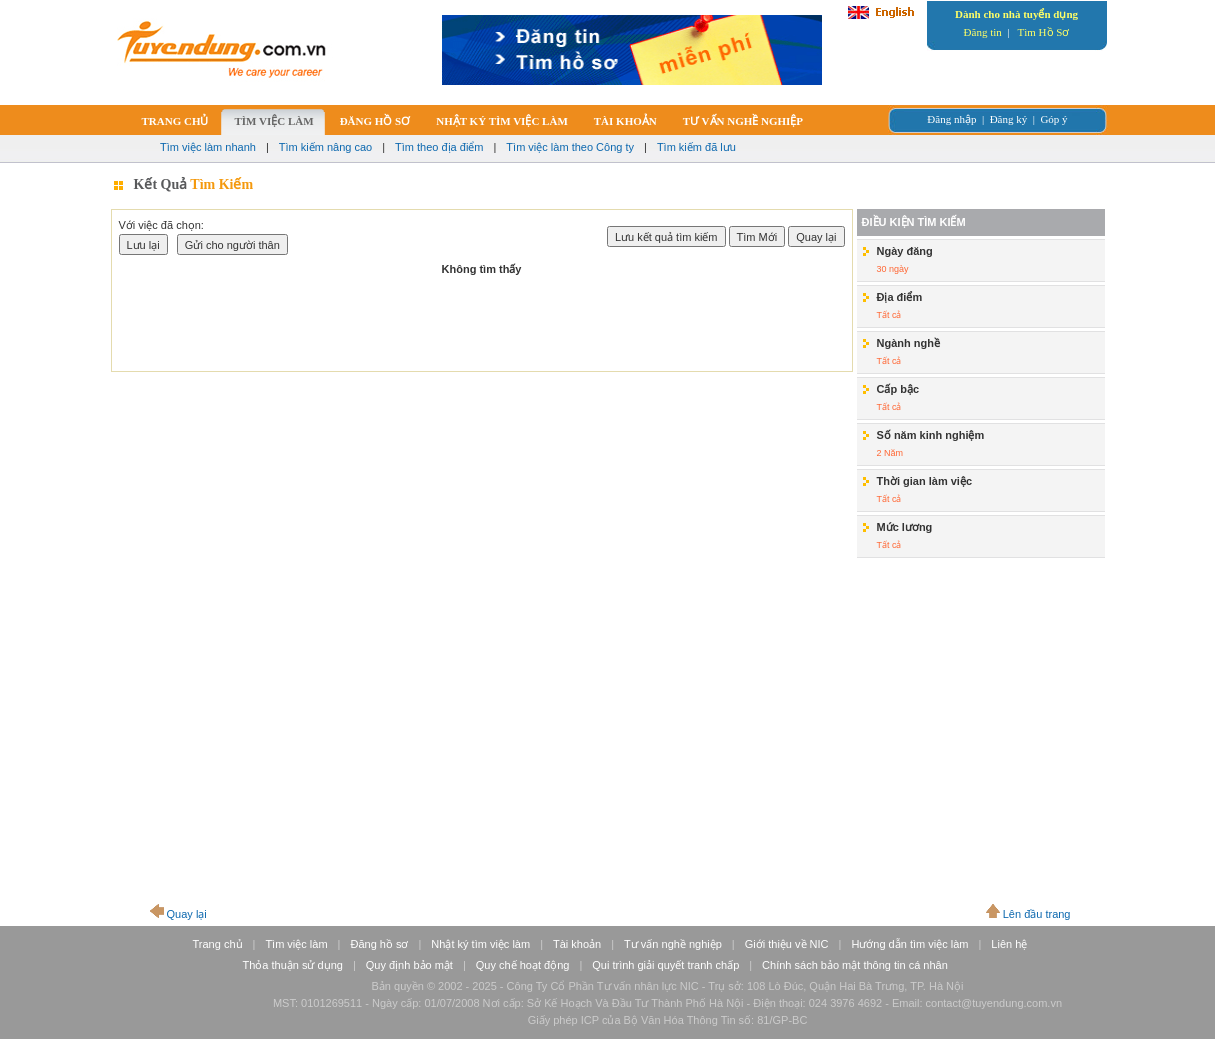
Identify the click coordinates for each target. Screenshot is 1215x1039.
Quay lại (187, 914)
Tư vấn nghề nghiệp (673, 944)
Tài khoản (577, 944)
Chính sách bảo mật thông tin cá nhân (855, 965)
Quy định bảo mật (409, 965)
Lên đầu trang (1037, 914)
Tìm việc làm (296, 944)
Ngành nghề (908, 343)
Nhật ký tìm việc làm (480, 944)
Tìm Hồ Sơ (1044, 32)
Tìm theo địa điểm (439, 147)
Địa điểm (900, 297)
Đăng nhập (951, 119)
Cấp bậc (898, 389)
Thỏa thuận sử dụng (293, 965)
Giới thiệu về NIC (787, 944)
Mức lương (905, 527)
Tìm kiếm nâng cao (325, 147)
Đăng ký (1009, 119)
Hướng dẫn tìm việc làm (909, 944)
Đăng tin (983, 32)
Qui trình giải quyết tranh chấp (665, 965)
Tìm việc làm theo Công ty (570, 147)
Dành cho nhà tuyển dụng (1016, 14)
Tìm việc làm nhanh (208, 147)
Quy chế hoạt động (523, 965)
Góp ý (1053, 119)
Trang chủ (218, 944)
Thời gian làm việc (925, 481)
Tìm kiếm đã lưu (696, 147)
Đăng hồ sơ (379, 944)
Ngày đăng (905, 251)
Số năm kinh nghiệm (931, 435)
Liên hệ (1009, 944)
